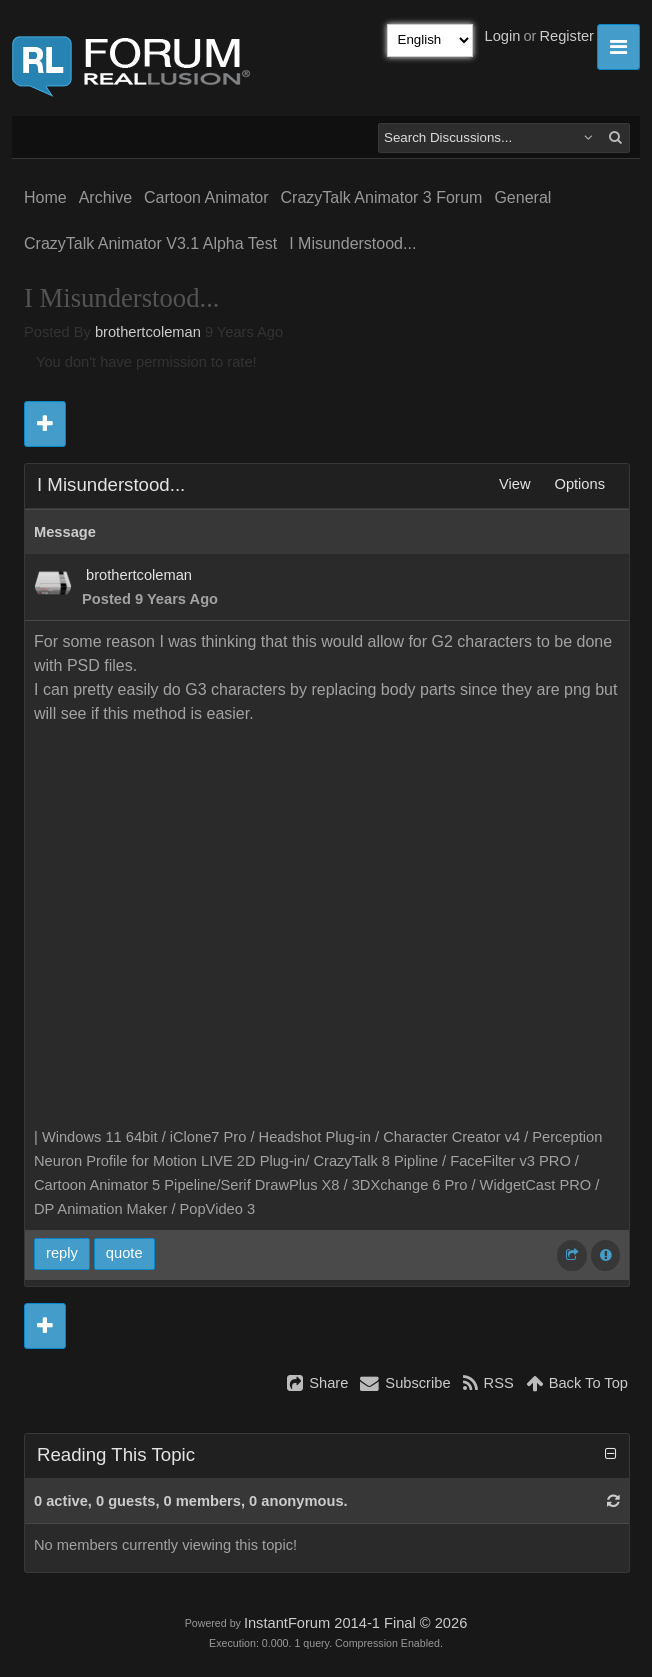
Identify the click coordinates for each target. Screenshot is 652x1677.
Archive (105, 197)
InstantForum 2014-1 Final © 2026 (355, 1623)
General (522, 197)
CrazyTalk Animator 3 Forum (382, 197)
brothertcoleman (148, 332)
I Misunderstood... (352, 243)
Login (503, 36)
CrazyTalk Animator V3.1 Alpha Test (150, 243)
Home (45, 197)
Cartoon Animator (206, 197)
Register (566, 36)
